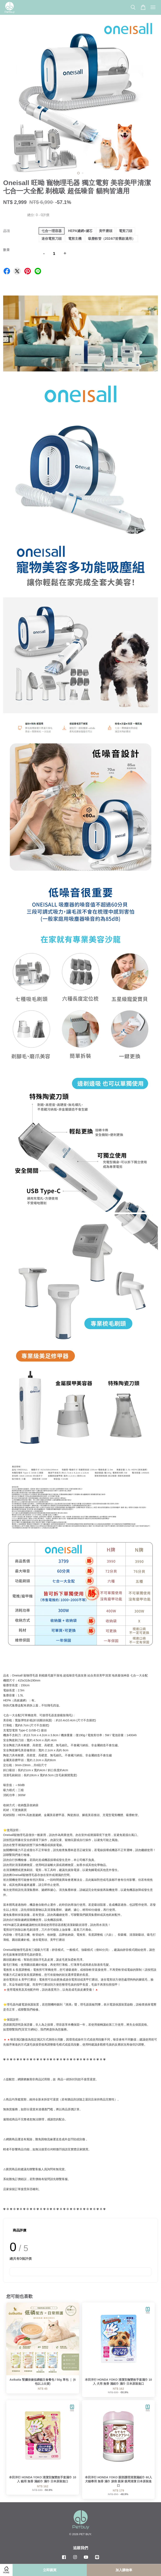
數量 (6, 250)
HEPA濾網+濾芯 (80, 231)
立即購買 (49, 2570)
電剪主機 (75, 238)
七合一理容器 (52, 231)
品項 (6, 231)
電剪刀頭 (125, 231)
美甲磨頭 (105, 231)
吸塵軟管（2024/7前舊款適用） (111, 238)
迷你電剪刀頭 (52, 238)
